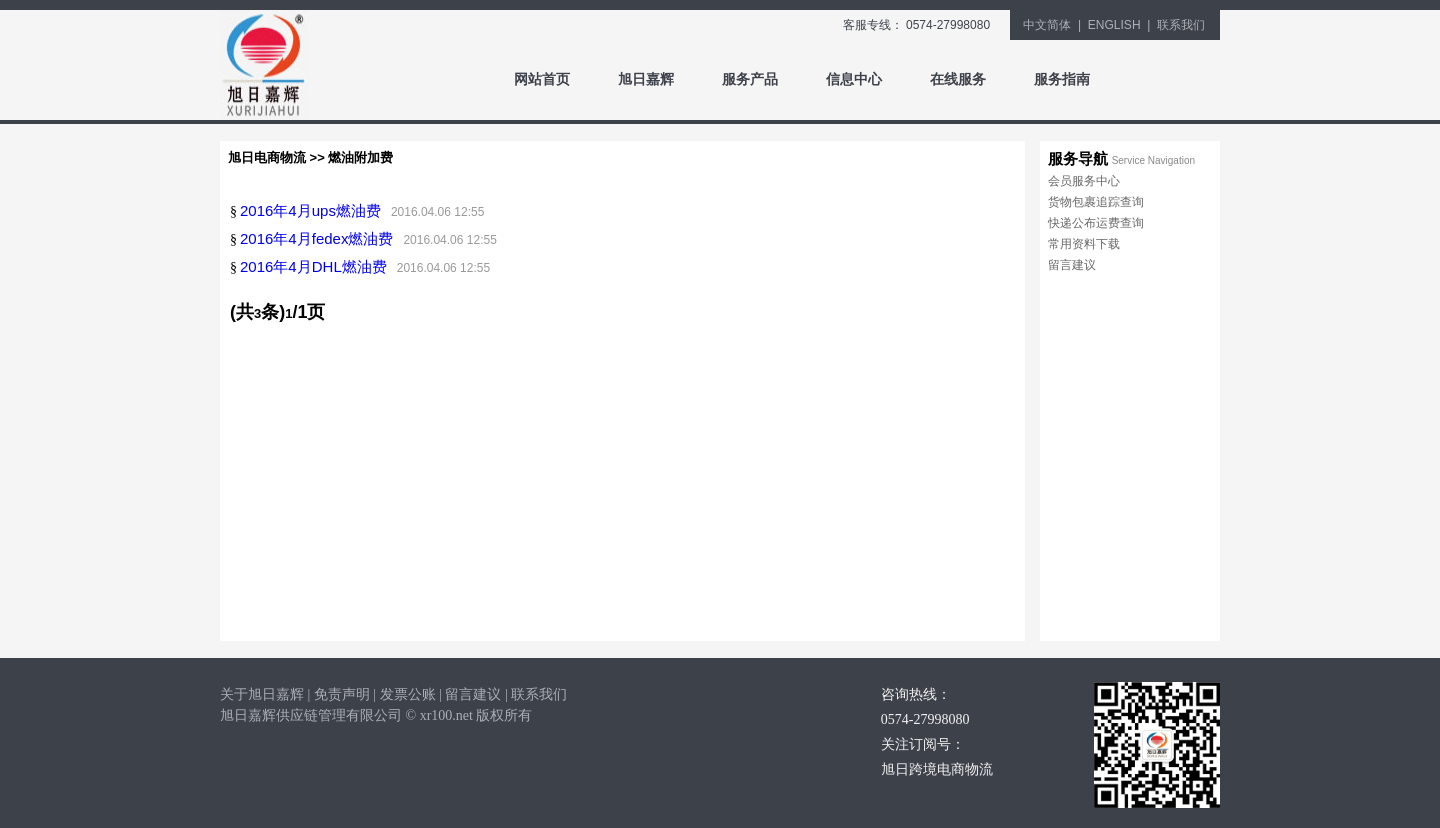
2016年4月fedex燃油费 (316, 238)
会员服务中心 (1084, 181)
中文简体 (1047, 25)
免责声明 (342, 694)
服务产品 (750, 79)
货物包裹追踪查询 (1096, 202)
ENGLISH (1114, 25)
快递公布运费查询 (1096, 223)
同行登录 (1166, 79)
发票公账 (408, 694)
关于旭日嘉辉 (262, 694)
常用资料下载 (1084, 244)
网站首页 (542, 79)
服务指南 (1062, 79)
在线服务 (958, 79)
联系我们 (1181, 25)
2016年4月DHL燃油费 (313, 266)
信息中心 (854, 79)
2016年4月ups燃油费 (310, 210)
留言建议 (1072, 265)
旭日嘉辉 (646, 79)
